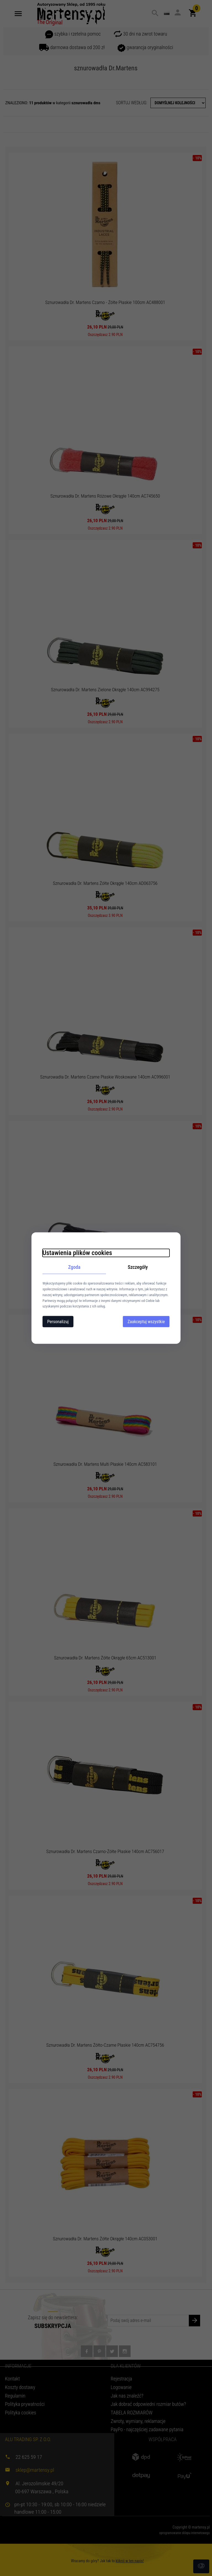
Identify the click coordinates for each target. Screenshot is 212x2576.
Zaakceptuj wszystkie (146, 1321)
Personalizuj (58, 1321)
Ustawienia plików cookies (77, 1252)
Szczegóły (138, 1267)
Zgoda (74, 1267)
